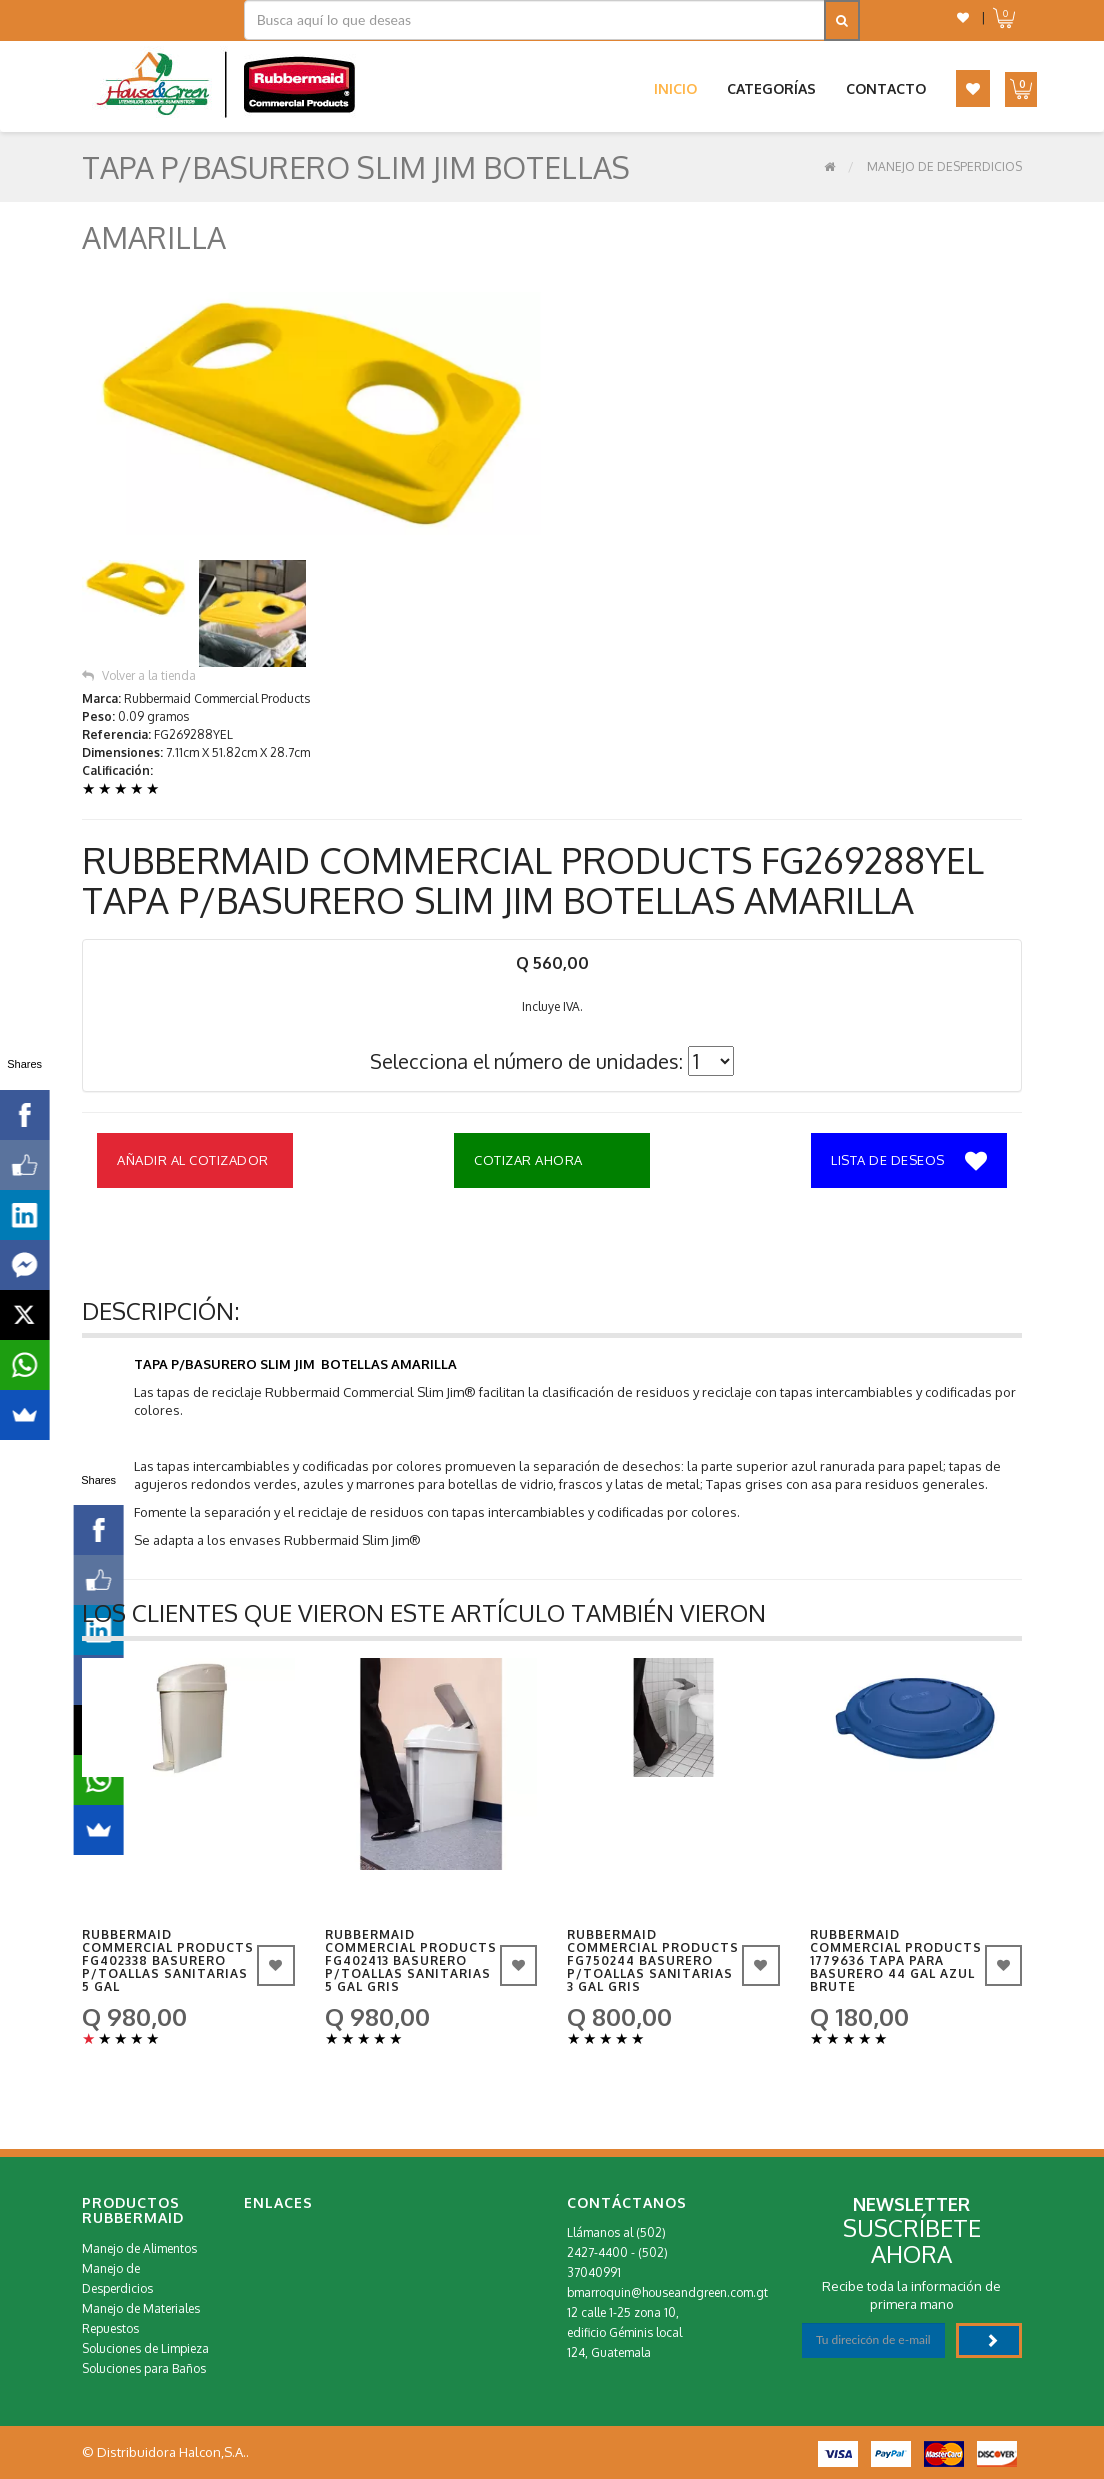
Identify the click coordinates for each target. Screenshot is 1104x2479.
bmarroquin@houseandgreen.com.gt (667, 2292)
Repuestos (110, 2328)
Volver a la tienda (139, 675)
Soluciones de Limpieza (145, 2348)
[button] (963, 17)
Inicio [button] (675, 88)
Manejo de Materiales (141, 2308)
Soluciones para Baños (144, 2368)
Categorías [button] (771, 88)
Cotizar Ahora (528, 1160)
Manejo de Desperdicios (944, 166)
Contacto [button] (886, 88)
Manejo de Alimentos (139, 2248)
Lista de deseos (909, 1162)
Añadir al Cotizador (193, 1160)
